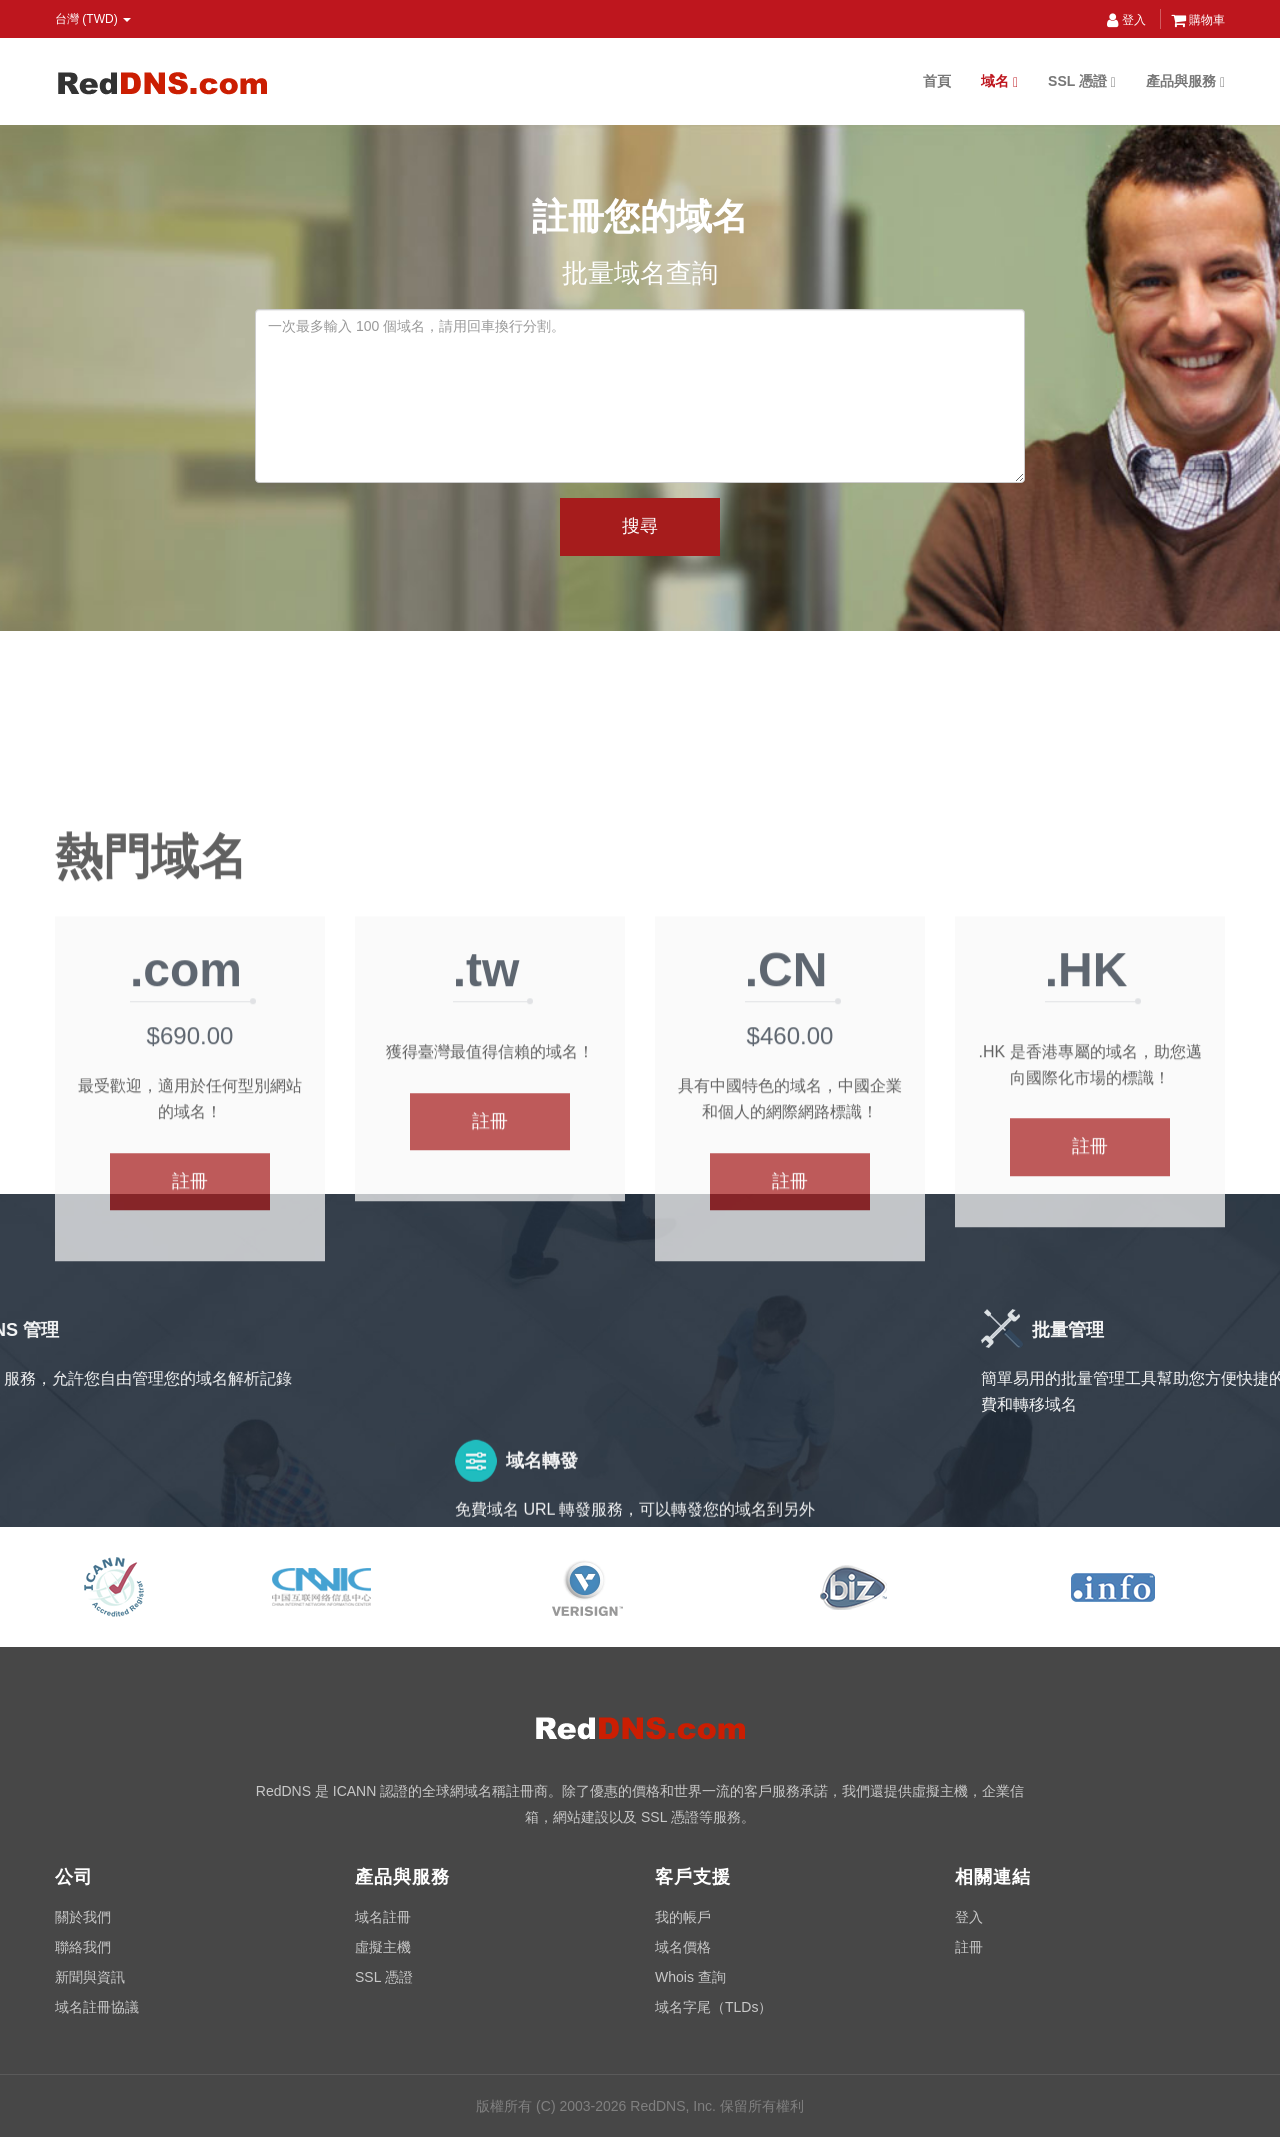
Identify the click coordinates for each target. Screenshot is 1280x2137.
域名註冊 (383, 1917)
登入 (1126, 20)
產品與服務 (1185, 81)
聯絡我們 (83, 1947)
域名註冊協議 (97, 2007)
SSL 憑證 (1082, 81)
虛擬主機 (383, 1947)
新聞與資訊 (90, 1977)
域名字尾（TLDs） (713, 2007)
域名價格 (683, 1947)
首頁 (937, 81)
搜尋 (640, 526)
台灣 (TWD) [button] (93, 19)
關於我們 (83, 1917)
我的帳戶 (683, 1917)
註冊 (190, 1360)
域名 (999, 81)
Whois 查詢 (690, 1977)
